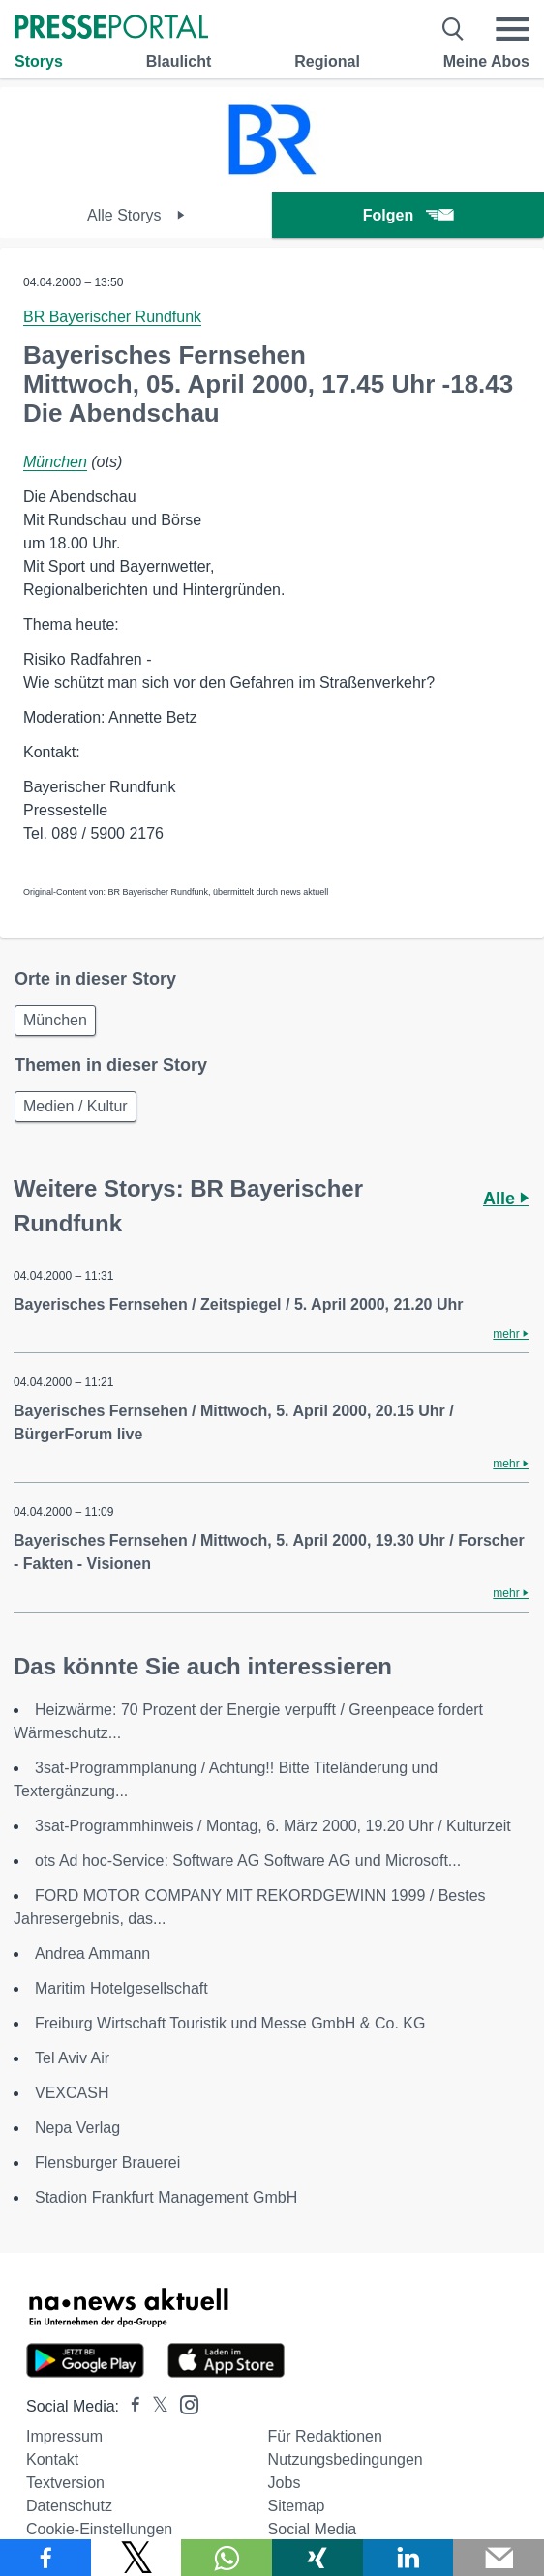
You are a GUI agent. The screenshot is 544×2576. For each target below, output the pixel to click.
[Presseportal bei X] (154, 2406)
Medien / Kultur (75, 1106)
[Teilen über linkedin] (408, 2557)
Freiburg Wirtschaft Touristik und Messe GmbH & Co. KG (230, 2023)
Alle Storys (136, 215)
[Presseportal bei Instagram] (183, 2403)
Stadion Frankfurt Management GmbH (166, 2197)
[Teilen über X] (136, 2557)
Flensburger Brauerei (107, 2162)
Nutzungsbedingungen (345, 2459)
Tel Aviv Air (72, 2058)
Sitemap (296, 2506)
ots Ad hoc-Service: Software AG (248, 1860)
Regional (327, 61)
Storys (39, 61)
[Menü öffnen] (512, 29)
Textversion (65, 2482)
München (55, 462)
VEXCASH (71, 2093)
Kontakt (52, 2459)
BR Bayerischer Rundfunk (112, 317)
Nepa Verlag (77, 2127)
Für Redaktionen (325, 2436)
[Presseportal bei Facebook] (129, 2406)
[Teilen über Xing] (317, 2557)
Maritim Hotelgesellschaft (121, 1988)
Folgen (408, 215)
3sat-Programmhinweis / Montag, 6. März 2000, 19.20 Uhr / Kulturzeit (273, 1826)
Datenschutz (69, 2506)
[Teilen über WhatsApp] (226, 2557)
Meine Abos (486, 61)
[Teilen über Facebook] (45, 2557)
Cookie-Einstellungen (99, 2529)
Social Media (312, 2529)
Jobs (284, 2482)
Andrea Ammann (92, 1953)
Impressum (64, 2436)
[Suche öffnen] (453, 29)
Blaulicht (179, 61)
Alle (506, 1198)
